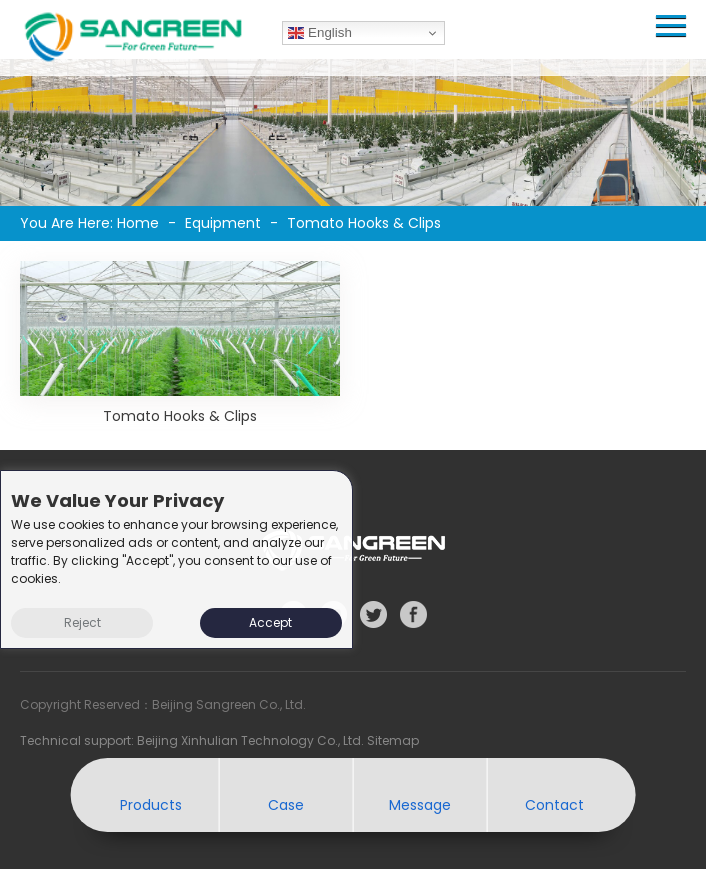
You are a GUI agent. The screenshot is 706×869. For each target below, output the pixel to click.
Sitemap (393, 740)
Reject (82, 622)
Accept (270, 622)
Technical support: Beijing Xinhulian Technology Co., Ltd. (193, 740)
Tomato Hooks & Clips (180, 416)
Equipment (223, 223)
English (319, 33)
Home (138, 223)
